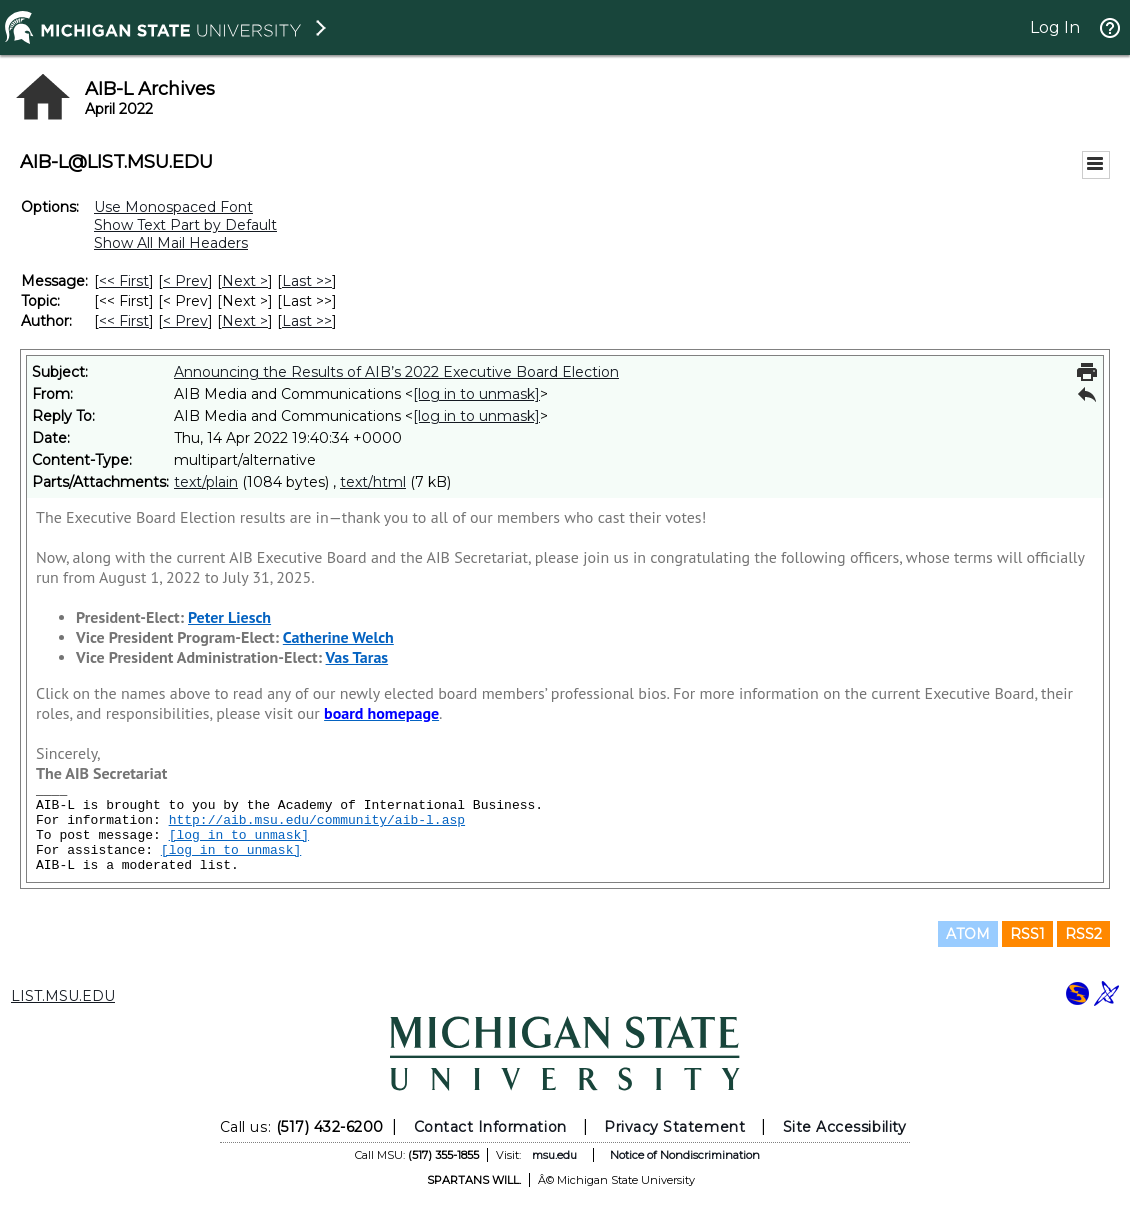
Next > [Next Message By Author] (245, 321)
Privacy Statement (674, 1127)
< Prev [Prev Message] (185, 281)
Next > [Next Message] (245, 281)
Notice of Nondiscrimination (685, 1155)
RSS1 (1027, 934)
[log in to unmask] (476, 394)
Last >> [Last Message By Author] (307, 321)
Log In (1055, 27)
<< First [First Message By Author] (124, 321)
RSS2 (1083, 934)
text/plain (206, 482)
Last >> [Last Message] (307, 281)
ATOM (968, 934)
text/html (373, 482)
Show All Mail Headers (171, 243)
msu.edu (554, 1155)
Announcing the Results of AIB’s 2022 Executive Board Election (396, 372)
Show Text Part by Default (185, 225)
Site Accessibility (845, 1127)
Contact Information (490, 1127)
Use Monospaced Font (173, 207)
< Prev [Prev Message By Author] (185, 321)
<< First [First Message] (124, 281)
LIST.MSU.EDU (63, 996)
